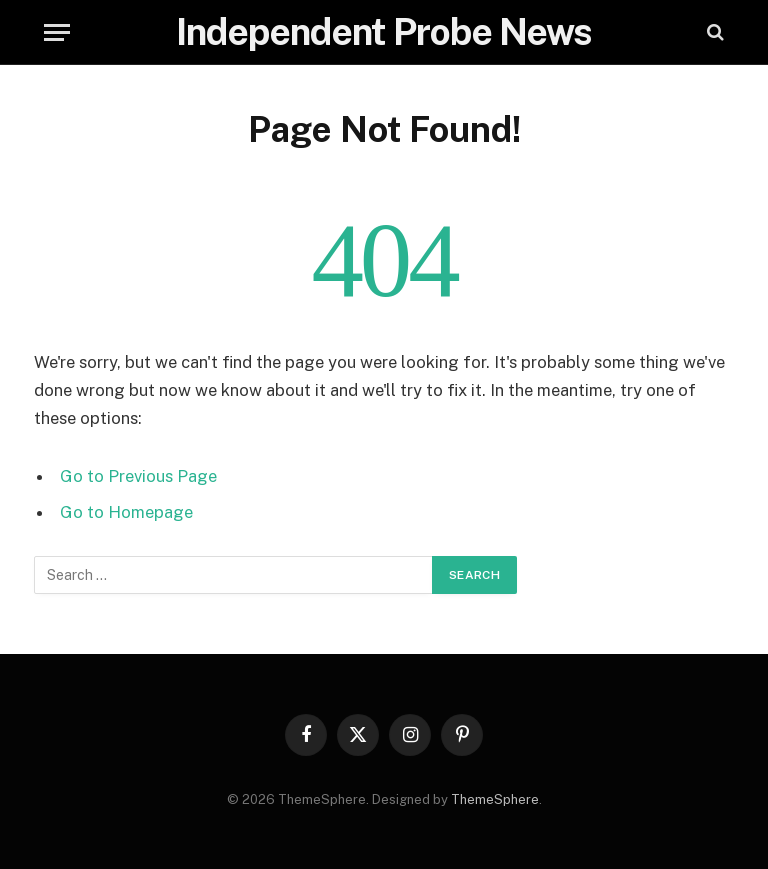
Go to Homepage (126, 512)
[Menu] (57, 32)
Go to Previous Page (138, 476)
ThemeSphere (495, 799)
